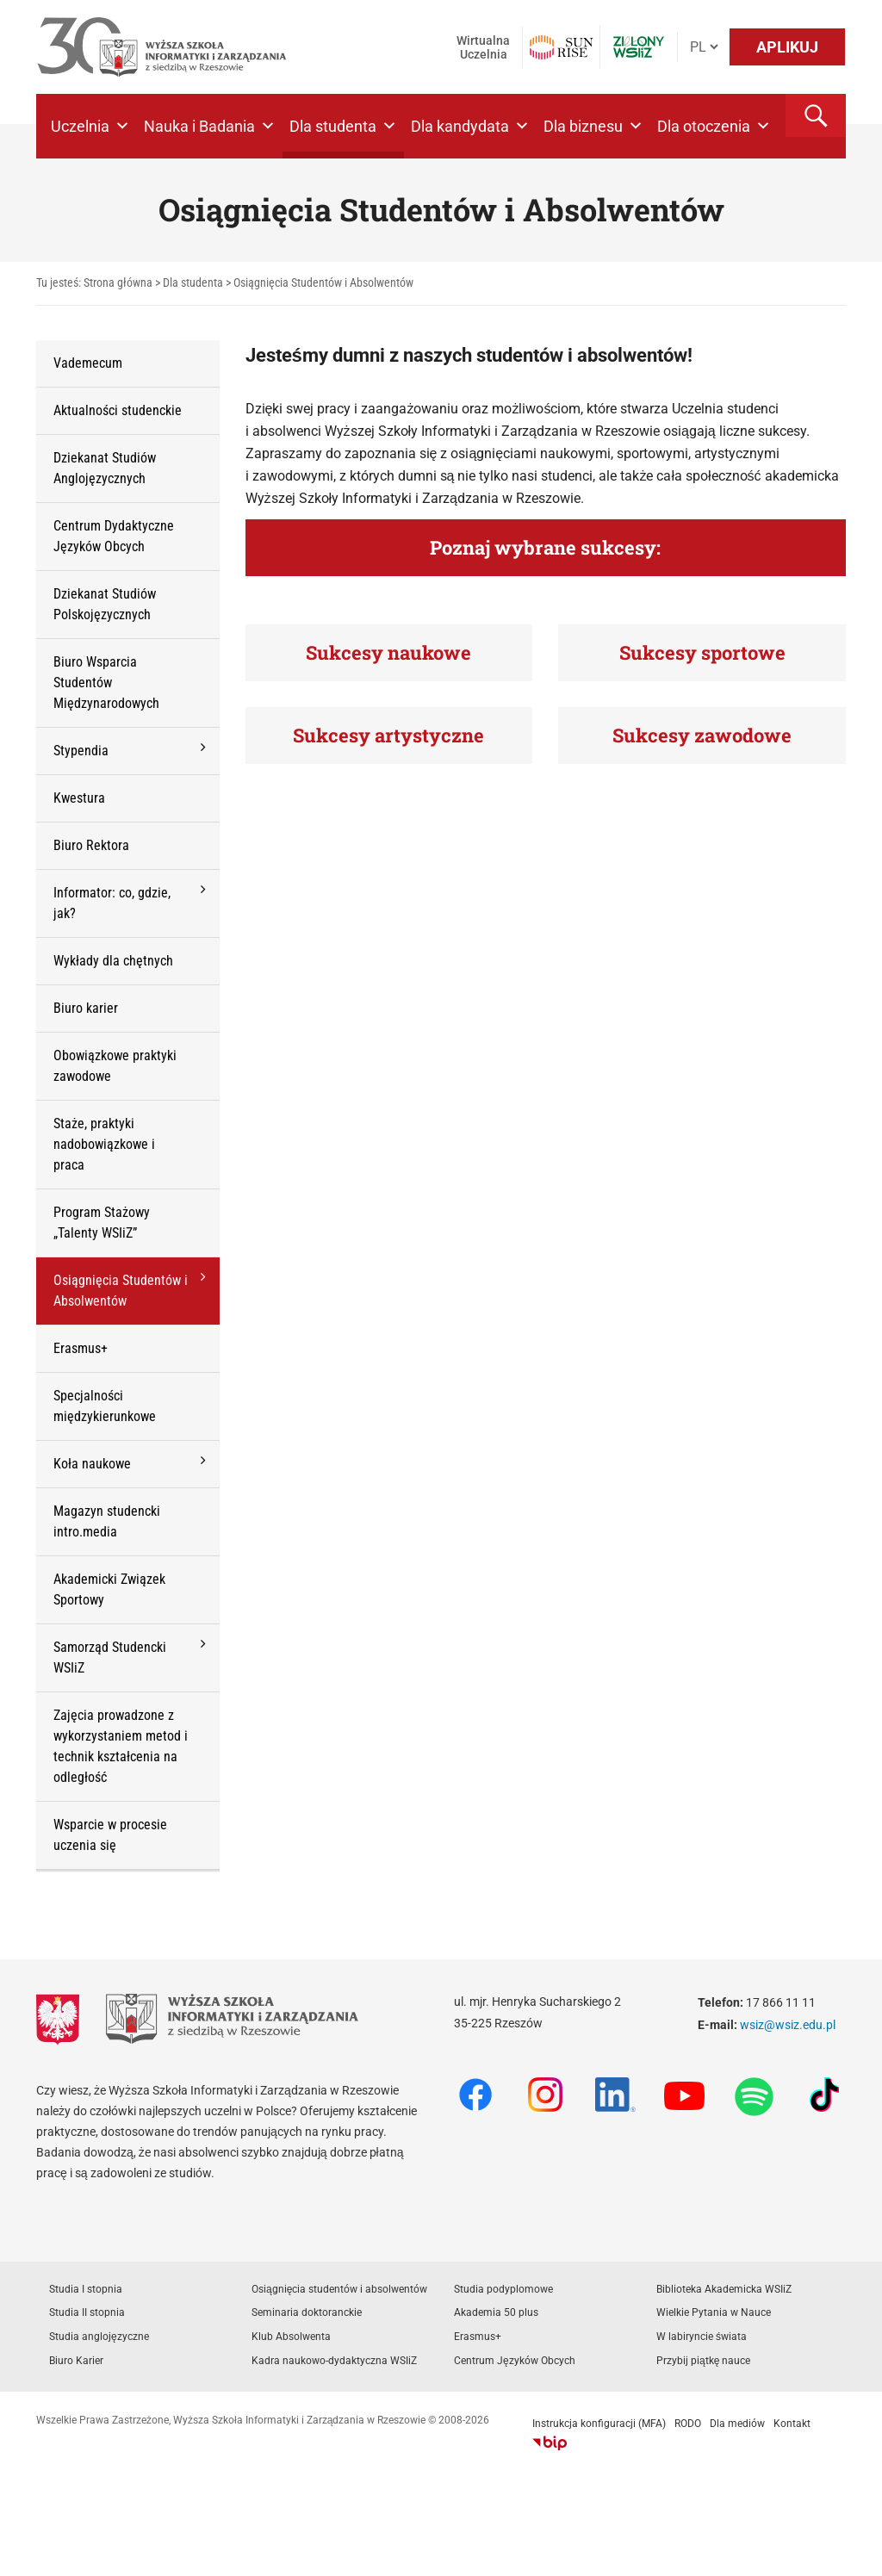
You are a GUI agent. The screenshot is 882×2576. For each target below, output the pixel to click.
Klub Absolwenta (291, 2337)
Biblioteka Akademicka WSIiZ (724, 2289)
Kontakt (792, 2424)
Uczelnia (90, 126)
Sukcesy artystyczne (388, 735)
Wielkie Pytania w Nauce (713, 2312)
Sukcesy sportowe (702, 652)
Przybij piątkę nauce (703, 2361)
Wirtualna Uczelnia (483, 47)
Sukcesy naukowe (388, 652)
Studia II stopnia (87, 2312)
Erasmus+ (477, 2337)
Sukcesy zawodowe (702, 735)
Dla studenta (343, 126)
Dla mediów (737, 2424)
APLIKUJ (787, 47)
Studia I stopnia (85, 2289)
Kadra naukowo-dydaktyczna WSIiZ (334, 2361)
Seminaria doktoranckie (307, 2312)
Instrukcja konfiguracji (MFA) (599, 2424)
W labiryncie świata (701, 2337)
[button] (815, 115)
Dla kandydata (470, 126)
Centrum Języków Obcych (514, 2361)
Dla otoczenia (714, 126)
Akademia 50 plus (496, 2312)
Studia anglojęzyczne (99, 2337)
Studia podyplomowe (503, 2289)
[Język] (703, 47)
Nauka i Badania (210, 126)
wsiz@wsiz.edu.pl (787, 2025)
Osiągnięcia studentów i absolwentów (339, 2289)
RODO (687, 2424)
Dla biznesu (593, 126)
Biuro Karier (76, 2361)
